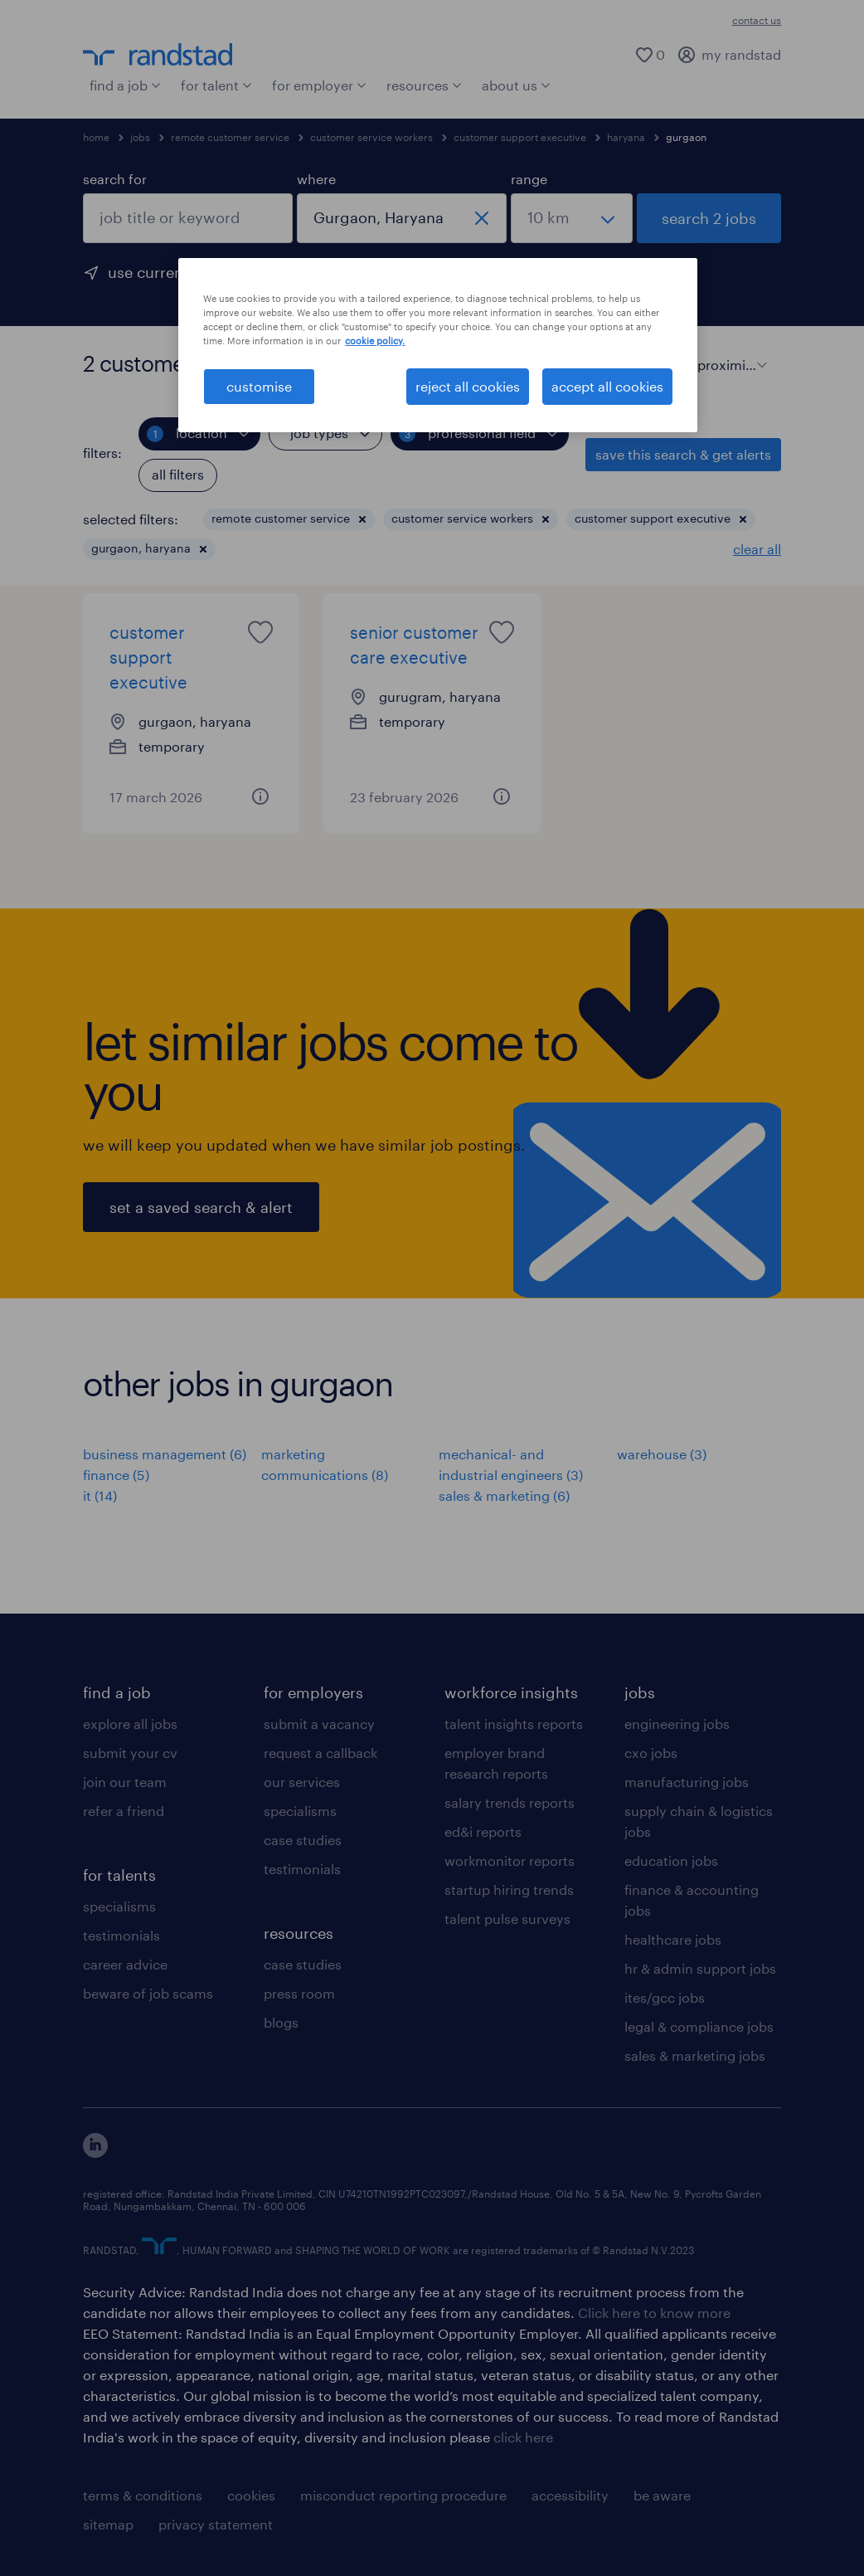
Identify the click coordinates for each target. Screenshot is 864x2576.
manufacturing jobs (686, 1782)
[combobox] (188, 218)
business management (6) (164, 1454)
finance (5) (116, 1475)
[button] (362, 519)
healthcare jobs (672, 1939)
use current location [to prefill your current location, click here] (179, 272)
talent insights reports (513, 1723)
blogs (281, 2022)
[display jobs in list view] (606, 363)
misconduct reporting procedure (403, 2495)
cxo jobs (650, 1752)
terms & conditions (142, 2495)
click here (523, 2437)
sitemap (108, 2524)
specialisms (119, 1906)
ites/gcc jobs (664, 1997)
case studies (303, 1840)
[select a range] (572, 218)
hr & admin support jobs (700, 1968)
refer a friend (123, 1811)
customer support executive (520, 137)
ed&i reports (483, 1831)
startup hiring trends (509, 1889)
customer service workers (371, 137)
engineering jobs (677, 1723)
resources (424, 85)
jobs (140, 137)
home (96, 137)
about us (516, 85)
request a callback (320, 1752)
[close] (481, 218)
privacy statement (215, 2524)
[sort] (728, 352)
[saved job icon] (260, 632)
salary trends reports (509, 1802)
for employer (319, 85)
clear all (757, 549)
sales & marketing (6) (504, 1495)
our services (302, 1782)
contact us (756, 20)
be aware (662, 2495)
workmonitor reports (509, 1860)
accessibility (570, 2495)
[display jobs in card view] (635, 363)
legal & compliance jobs (699, 2026)
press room (299, 1993)
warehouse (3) (661, 1454)
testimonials (121, 1935)
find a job (125, 85)
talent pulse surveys (507, 1918)
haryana (626, 137)
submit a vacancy (319, 1723)
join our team (125, 1782)
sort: (678, 363)
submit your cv (130, 1752)
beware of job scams (148, 1993)
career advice (125, 1964)
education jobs (671, 1860)
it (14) (100, 1495)
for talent (216, 85)
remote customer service (230, 137)
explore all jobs (130, 1723)
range (529, 179)
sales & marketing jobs (694, 2055)
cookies (251, 2495)
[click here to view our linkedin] (95, 2152)
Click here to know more (654, 2312)
